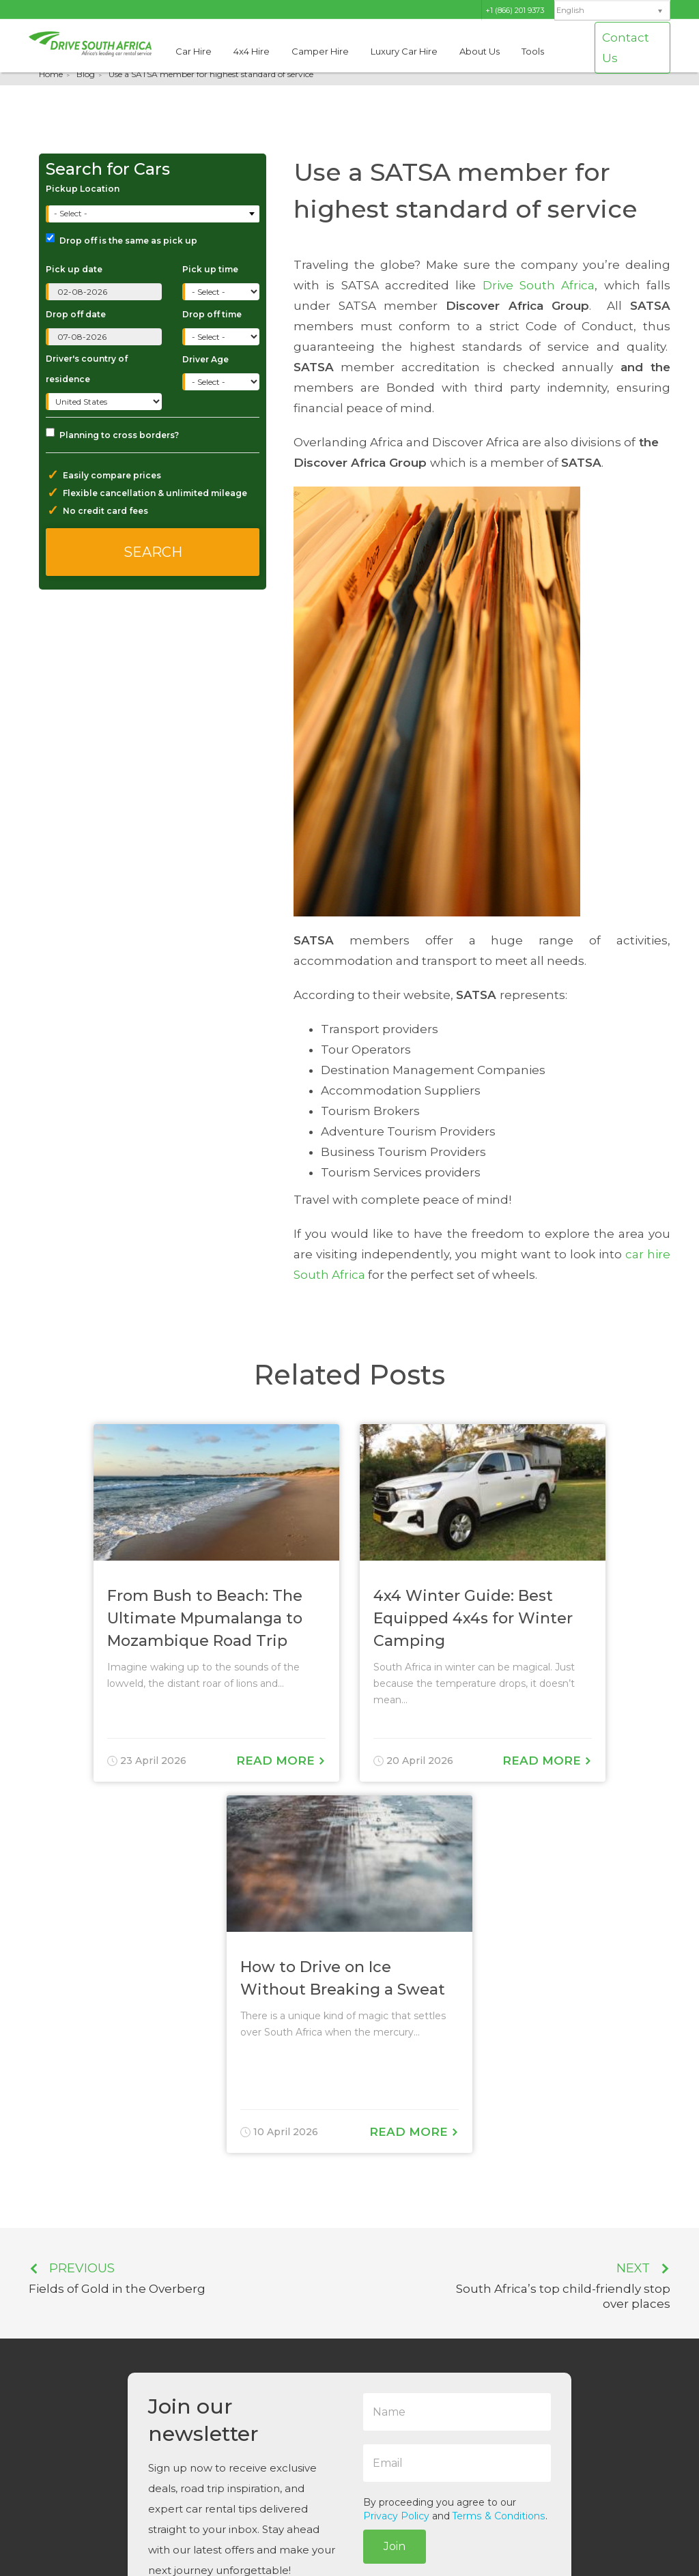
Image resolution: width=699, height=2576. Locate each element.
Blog (85, 74)
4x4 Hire (251, 51)
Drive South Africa (539, 285)
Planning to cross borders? (112, 434)
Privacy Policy (396, 2516)
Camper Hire (320, 51)
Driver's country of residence (87, 368)
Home (51, 74)
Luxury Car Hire (404, 51)
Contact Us (625, 48)
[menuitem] (612, 10)
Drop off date (76, 314)
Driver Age (205, 359)
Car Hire (193, 51)
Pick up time (210, 269)
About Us (479, 51)
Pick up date (74, 269)
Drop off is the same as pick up (121, 239)
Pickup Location (82, 189)
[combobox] (153, 213)
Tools (533, 51)
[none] (612, 10)
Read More (281, 1760)
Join (394, 2546)
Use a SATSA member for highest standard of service (211, 74)
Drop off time (212, 314)
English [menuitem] (570, 10)
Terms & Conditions (499, 2516)
